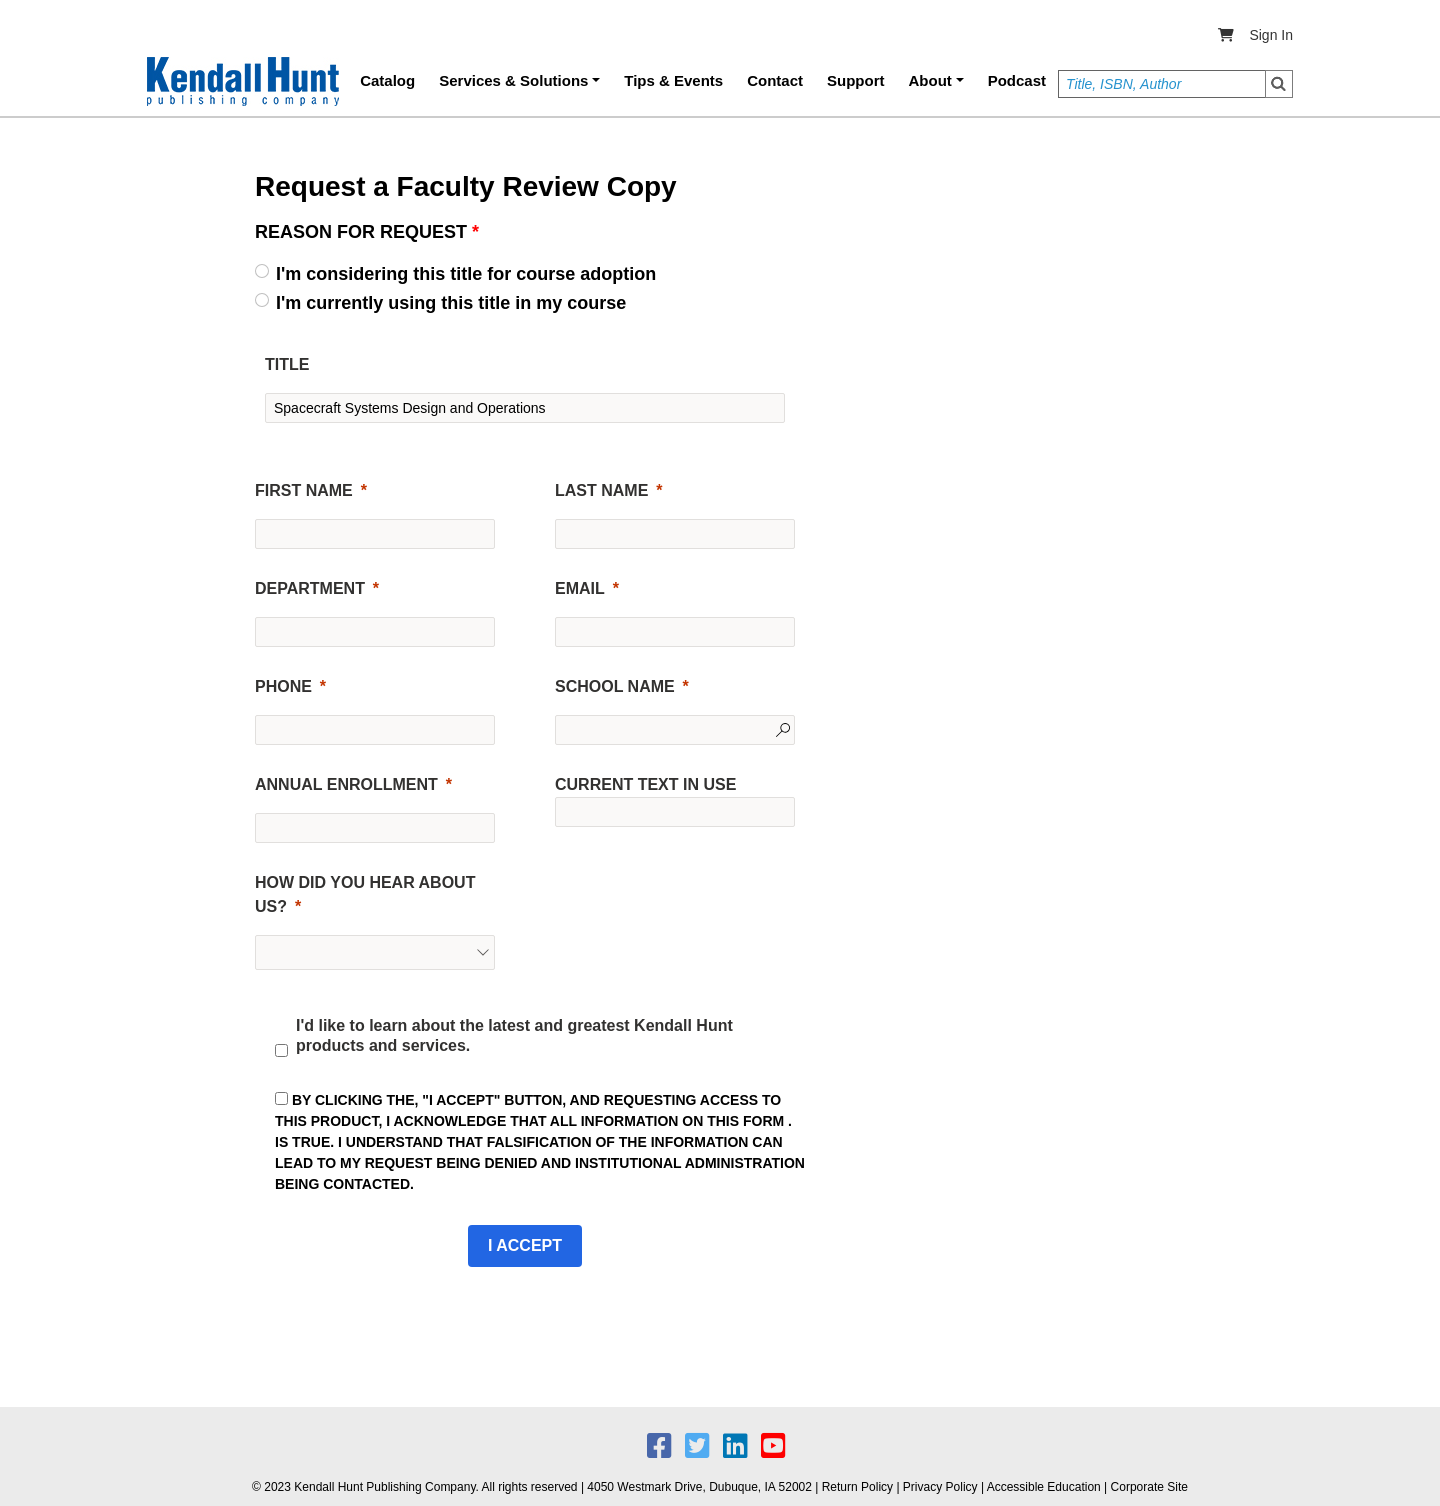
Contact (775, 80)
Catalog (387, 80)
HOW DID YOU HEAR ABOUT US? (365, 894)
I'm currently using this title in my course (451, 303)
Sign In (1271, 35)
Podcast (1017, 80)
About (930, 80)
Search (1279, 84)
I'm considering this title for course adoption (466, 274)
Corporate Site (1149, 1487)
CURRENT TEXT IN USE (645, 784)
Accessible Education (1044, 1487)
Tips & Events (673, 80)
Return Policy (857, 1487)
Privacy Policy (940, 1487)
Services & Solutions (513, 80)
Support (856, 80)
